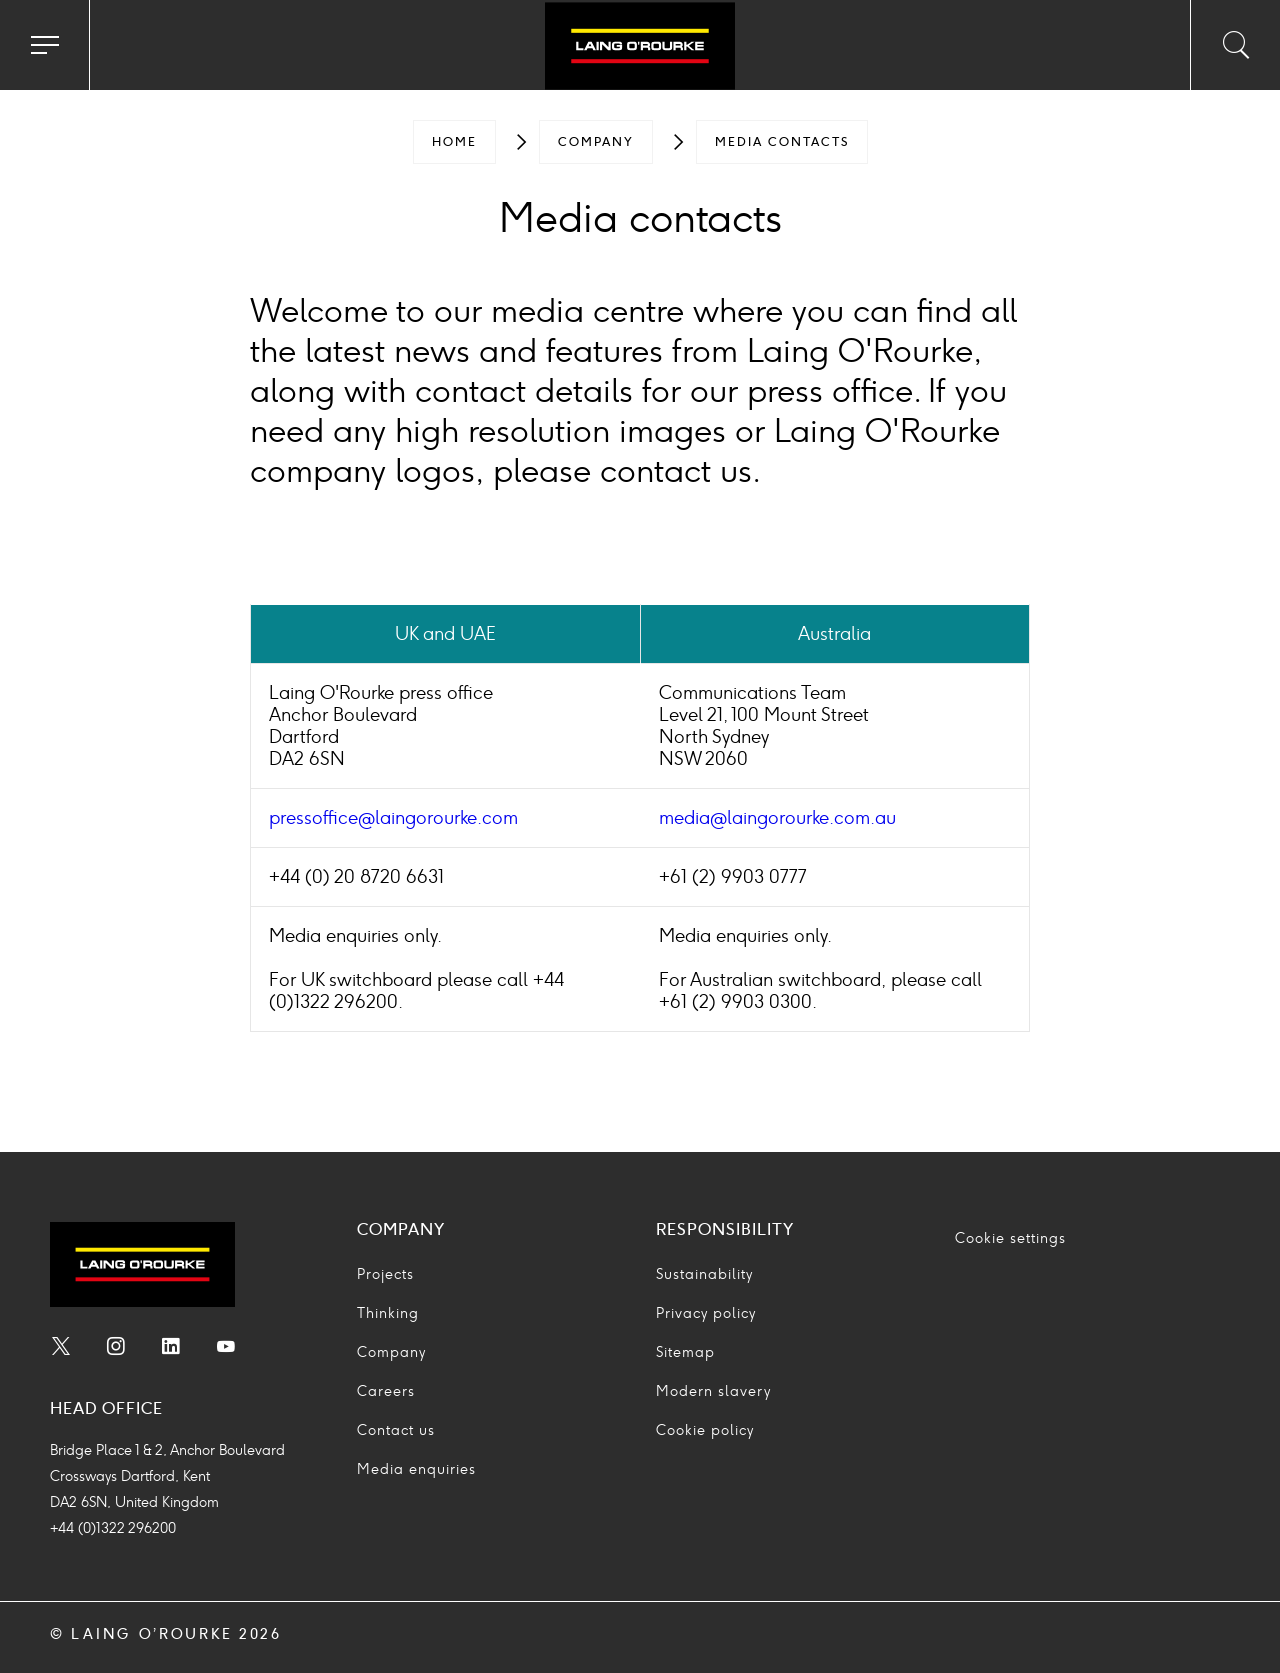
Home (454, 142)
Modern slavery (713, 1391)
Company (596, 142)
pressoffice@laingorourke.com (393, 818)
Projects (385, 1274)
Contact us (396, 1430)
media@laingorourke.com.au (777, 818)
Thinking (388, 1313)
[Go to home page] (640, 48)
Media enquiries (416, 1469)
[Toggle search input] (1235, 45)
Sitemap (685, 1352)
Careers (386, 1391)
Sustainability (704, 1274)
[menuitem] (454, 142)
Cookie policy (705, 1430)
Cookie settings (1010, 1238)
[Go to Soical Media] (61, 1349)
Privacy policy (706, 1313)
